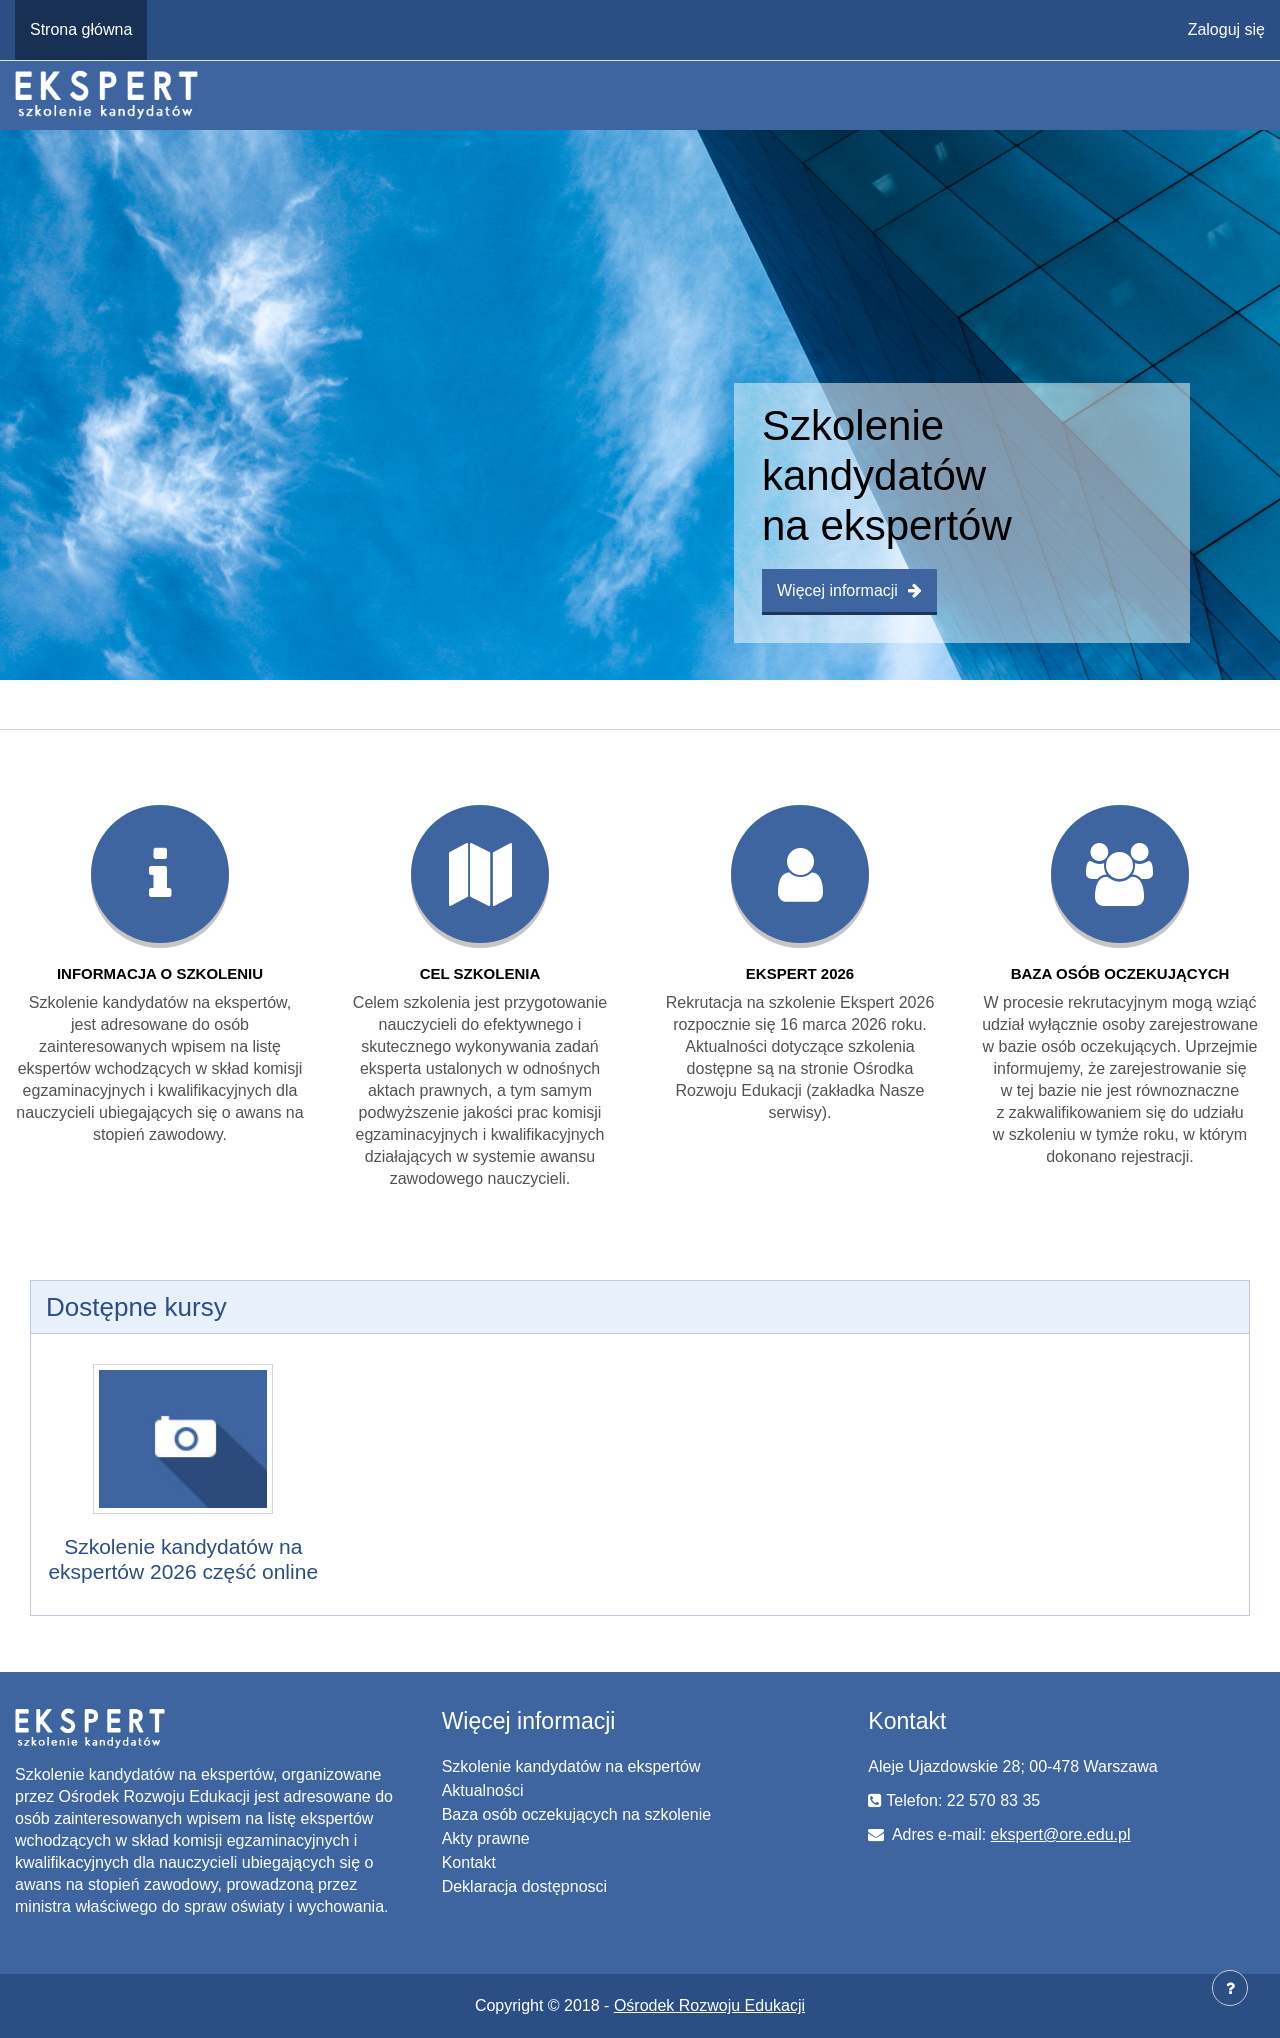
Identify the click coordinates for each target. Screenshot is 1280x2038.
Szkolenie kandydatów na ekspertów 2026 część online (183, 1559)
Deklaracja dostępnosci (524, 1886)
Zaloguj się (1226, 29)
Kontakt (469, 1862)
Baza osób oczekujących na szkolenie (577, 1814)
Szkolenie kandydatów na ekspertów (571, 1766)
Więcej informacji (849, 590)
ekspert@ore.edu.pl (1061, 1834)
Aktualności (483, 1790)
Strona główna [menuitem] (81, 29)
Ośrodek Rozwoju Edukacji (709, 2005)
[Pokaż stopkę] (1230, 1988)
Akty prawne (486, 1838)
